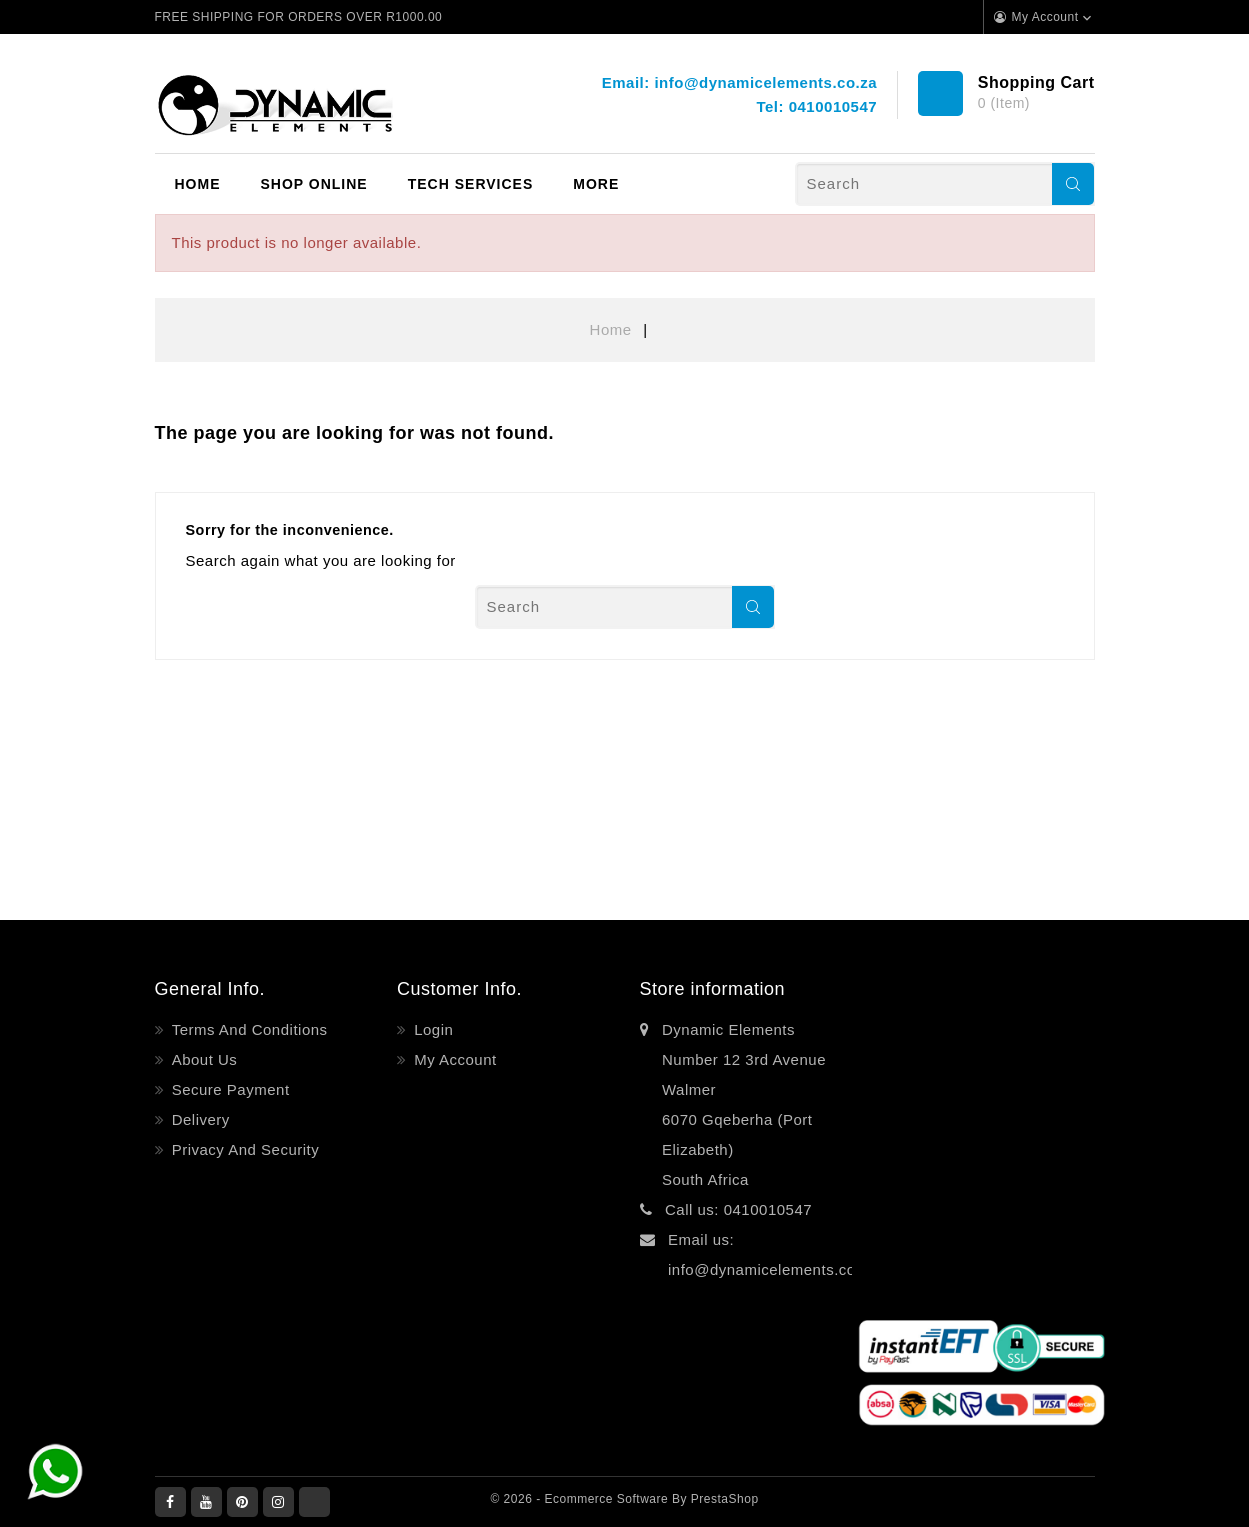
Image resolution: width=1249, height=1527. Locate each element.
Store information (713, 989)
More (596, 184)
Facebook (170, 1502)
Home (198, 184)
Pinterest (242, 1502)
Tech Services (471, 184)
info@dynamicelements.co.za (765, 82)
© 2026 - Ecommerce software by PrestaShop (624, 1499)
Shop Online (314, 184)
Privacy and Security (243, 1149)
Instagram (278, 1502)
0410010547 (833, 106)
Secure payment (228, 1089)
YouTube (206, 1502)
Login (432, 1029)
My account (453, 1059)
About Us (202, 1059)
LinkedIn (314, 1502)
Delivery (198, 1119)
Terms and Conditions (247, 1029)
